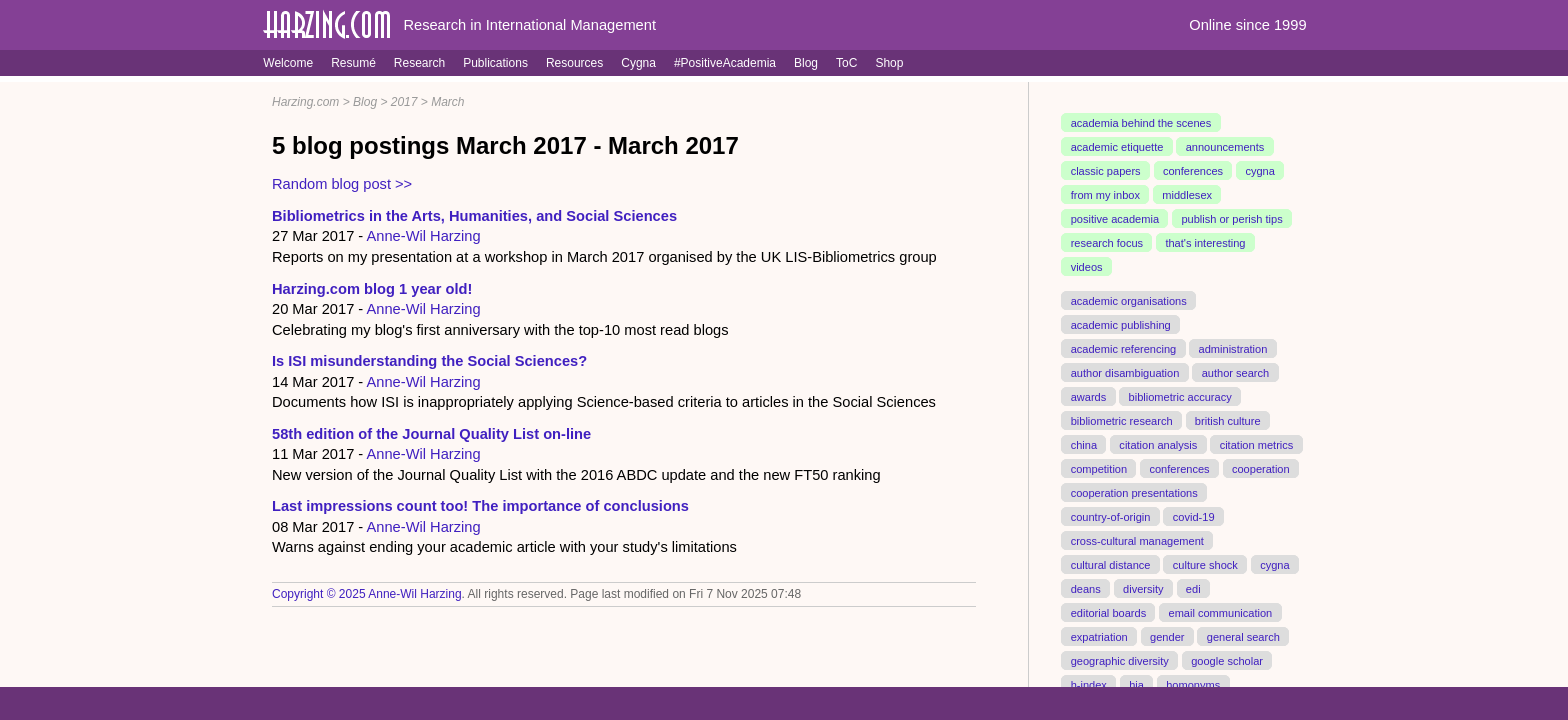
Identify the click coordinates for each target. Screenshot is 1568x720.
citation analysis (1158, 444)
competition (1099, 468)
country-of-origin (1111, 516)
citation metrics (1257, 444)
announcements (1225, 147)
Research (419, 63)
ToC (846, 63)
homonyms (1193, 684)
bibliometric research (1122, 420)
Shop (889, 63)
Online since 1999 (1247, 25)
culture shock (1205, 564)
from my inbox (1105, 195)
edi (1193, 588)
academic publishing (1121, 325)
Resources (574, 63)
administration (1233, 349)
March (447, 102)
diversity (1143, 588)
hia (1136, 684)
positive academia (1115, 219)
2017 (404, 102)
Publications (495, 63)
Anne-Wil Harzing (424, 236)
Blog (806, 63)
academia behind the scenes (1141, 123)
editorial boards (1109, 612)
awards (1089, 396)
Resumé (353, 63)
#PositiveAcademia (725, 63)
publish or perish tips (1231, 219)
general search (1243, 636)
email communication (1220, 612)
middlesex (1187, 195)
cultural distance (1111, 564)
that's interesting (1205, 243)
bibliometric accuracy (1180, 396)
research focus (1107, 243)
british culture (1228, 420)
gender (1167, 636)
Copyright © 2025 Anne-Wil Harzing (367, 594)
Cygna (638, 63)
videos (1087, 267)
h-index (1089, 684)
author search (1236, 373)
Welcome (288, 63)
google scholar (1227, 660)
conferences (1193, 171)
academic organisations (1129, 301)
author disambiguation (1125, 373)
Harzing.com (305, 102)
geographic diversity (1120, 660)
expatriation (1099, 636)
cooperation (1261, 468)
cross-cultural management (1137, 540)
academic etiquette (1117, 147)
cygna (1259, 171)
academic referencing (1124, 349)
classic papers (1106, 171)
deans (1086, 588)
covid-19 (1194, 516)
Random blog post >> (342, 184)
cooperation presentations (1134, 492)
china (1084, 444)
